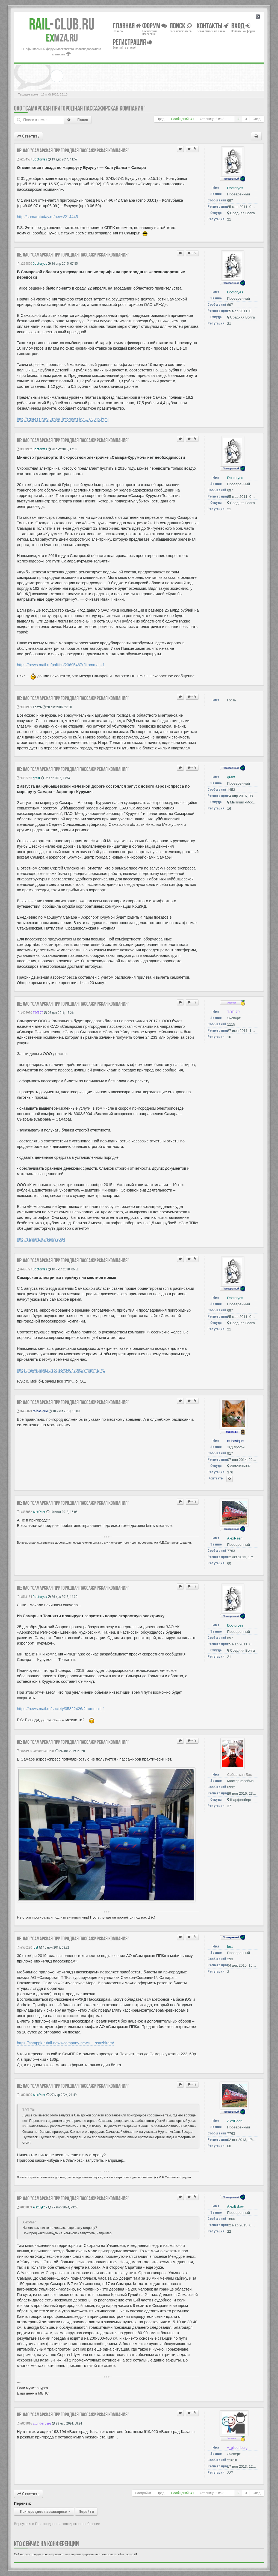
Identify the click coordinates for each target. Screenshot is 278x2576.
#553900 (24, 1751)
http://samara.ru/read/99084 (41, 1239)
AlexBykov (40, 2207)
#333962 (24, 449)
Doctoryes (40, 159)
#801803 (24, 2207)
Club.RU (61, 24)
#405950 (24, 1013)
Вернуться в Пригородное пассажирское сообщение (57, 2524)
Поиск (82, 120)
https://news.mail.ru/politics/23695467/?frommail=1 (61, 665)
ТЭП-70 (38, 1013)
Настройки (143, 2493)
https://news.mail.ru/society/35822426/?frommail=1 (61, 1709)
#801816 (24, 2423)
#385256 (24, 778)
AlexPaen (39, 1512)
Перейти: (22, 2503)
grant (36, 778)
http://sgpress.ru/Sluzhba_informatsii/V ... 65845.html (62, 419)
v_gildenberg (42, 2423)
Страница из (212, 119)
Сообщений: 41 (182, 119)
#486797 (24, 1269)
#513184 (24, 1597)
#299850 (24, 263)
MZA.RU (62, 38)
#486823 (24, 1411)
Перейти (86, 2511)
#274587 (24, 159)
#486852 (24, 1512)
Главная (127, 25)
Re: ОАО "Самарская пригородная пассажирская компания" (73, 150)
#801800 (24, 2095)
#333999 (24, 707)
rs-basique (40, 1411)
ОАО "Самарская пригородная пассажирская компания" (80, 108)
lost (35, 1947)
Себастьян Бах (44, 1751)
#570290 (24, 1947)
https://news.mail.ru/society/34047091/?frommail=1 (61, 1370)
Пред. (161, 119)
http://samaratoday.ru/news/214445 (47, 217)
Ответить (28, 136)
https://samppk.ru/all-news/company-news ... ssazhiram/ (65, 2043)
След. (257, 119)
